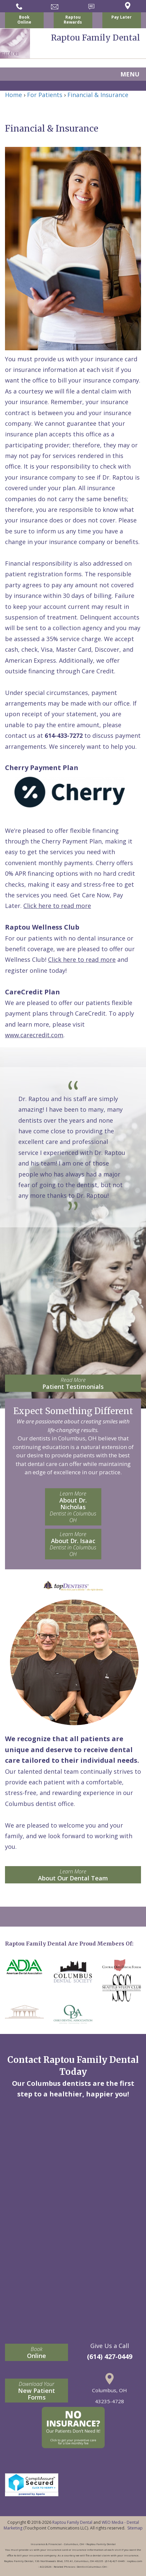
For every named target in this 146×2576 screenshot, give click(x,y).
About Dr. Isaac (73, 1544)
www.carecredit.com (34, 1035)
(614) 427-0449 (109, 2356)
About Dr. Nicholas (73, 1507)
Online (36, 2352)
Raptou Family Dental (72, 2522)
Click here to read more (57, 906)
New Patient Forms (36, 2390)
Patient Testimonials (73, 1383)
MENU (129, 74)
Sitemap (135, 2528)
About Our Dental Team (73, 1875)
